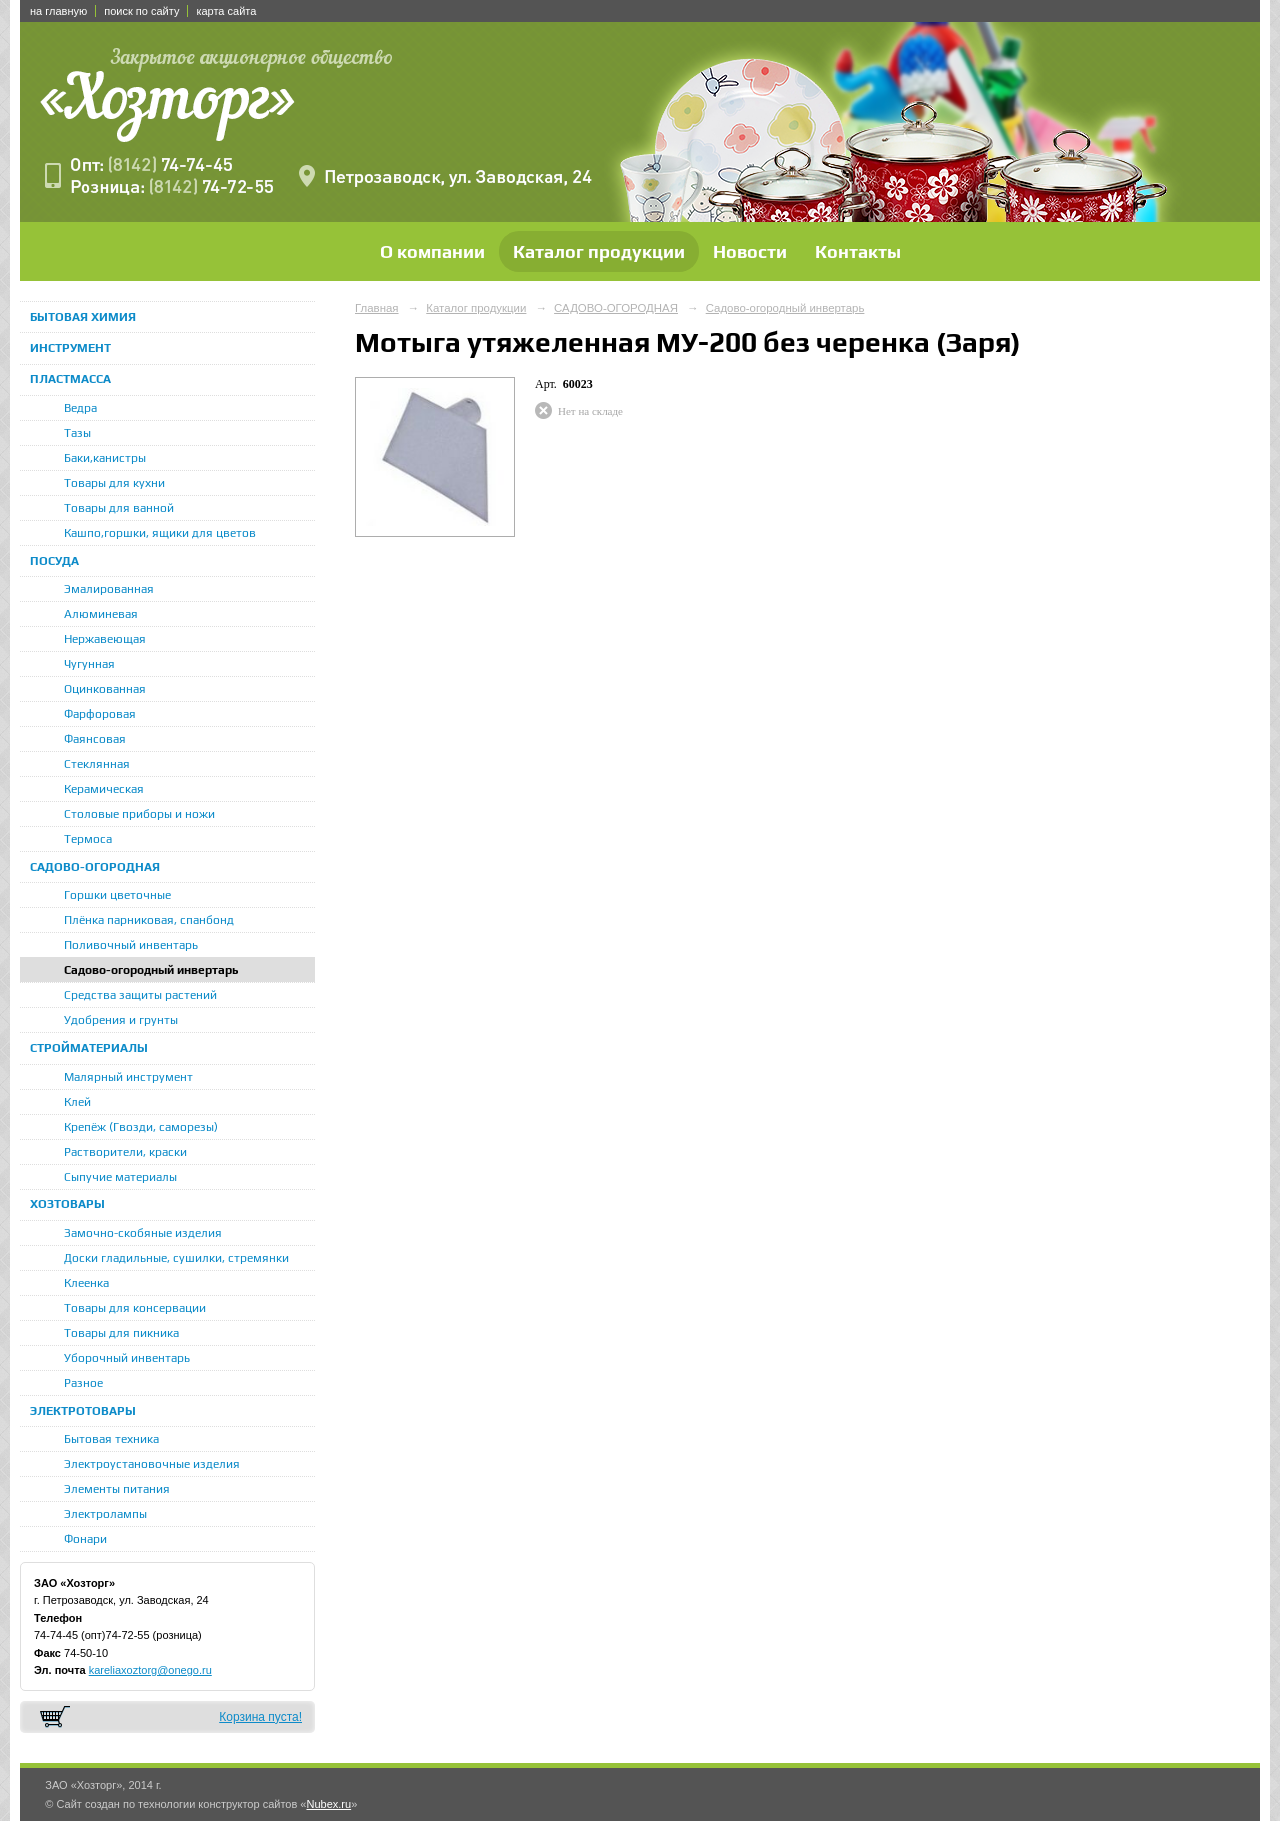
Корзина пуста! (260, 1717)
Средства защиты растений (140, 995)
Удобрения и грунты (121, 1020)
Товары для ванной (119, 508)
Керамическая (104, 789)
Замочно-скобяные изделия (143, 1233)
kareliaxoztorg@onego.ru (150, 1670)
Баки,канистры (105, 458)
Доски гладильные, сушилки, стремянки (176, 1258)
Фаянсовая (95, 739)
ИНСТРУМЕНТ (70, 348)
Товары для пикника (121, 1333)
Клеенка (86, 1283)
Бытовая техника (111, 1439)
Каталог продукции (599, 251)
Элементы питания (117, 1489)
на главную (58, 11)
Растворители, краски (125, 1152)
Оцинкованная (105, 689)
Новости (750, 251)
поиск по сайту (141, 11)
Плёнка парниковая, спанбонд (149, 920)
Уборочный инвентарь (127, 1358)
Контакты (858, 251)
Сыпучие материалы (120, 1177)
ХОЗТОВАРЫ (67, 1204)
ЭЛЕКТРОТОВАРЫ (83, 1411)
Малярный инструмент (128, 1077)
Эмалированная (109, 589)
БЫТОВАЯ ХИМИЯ (83, 317)
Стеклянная (97, 764)
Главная (377, 308)
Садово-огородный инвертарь (151, 970)
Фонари (85, 1539)
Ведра (80, 408)
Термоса (88, 839)
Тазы (77, 433)
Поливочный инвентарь (131, 945)
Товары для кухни (114, 483)
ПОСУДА (54, 561)
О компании (432, 251)
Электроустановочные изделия (152, 1464)
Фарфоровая (100, 714)
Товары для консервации (135, 1308)
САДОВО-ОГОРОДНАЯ (95, 867)
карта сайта (226, 11)
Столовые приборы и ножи (139, 814)
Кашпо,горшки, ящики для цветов (160, 533)
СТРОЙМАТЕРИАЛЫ (89, 1048)
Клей (77, 1102)
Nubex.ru (328, 1804)
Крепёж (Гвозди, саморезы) (141, 1127)
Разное (83, 1383)
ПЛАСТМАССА (70, 379)
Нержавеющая (105, 639)
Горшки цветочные (117, 895)
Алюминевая (101, 614)
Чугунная (89, 664)
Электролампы (105, 1514)
